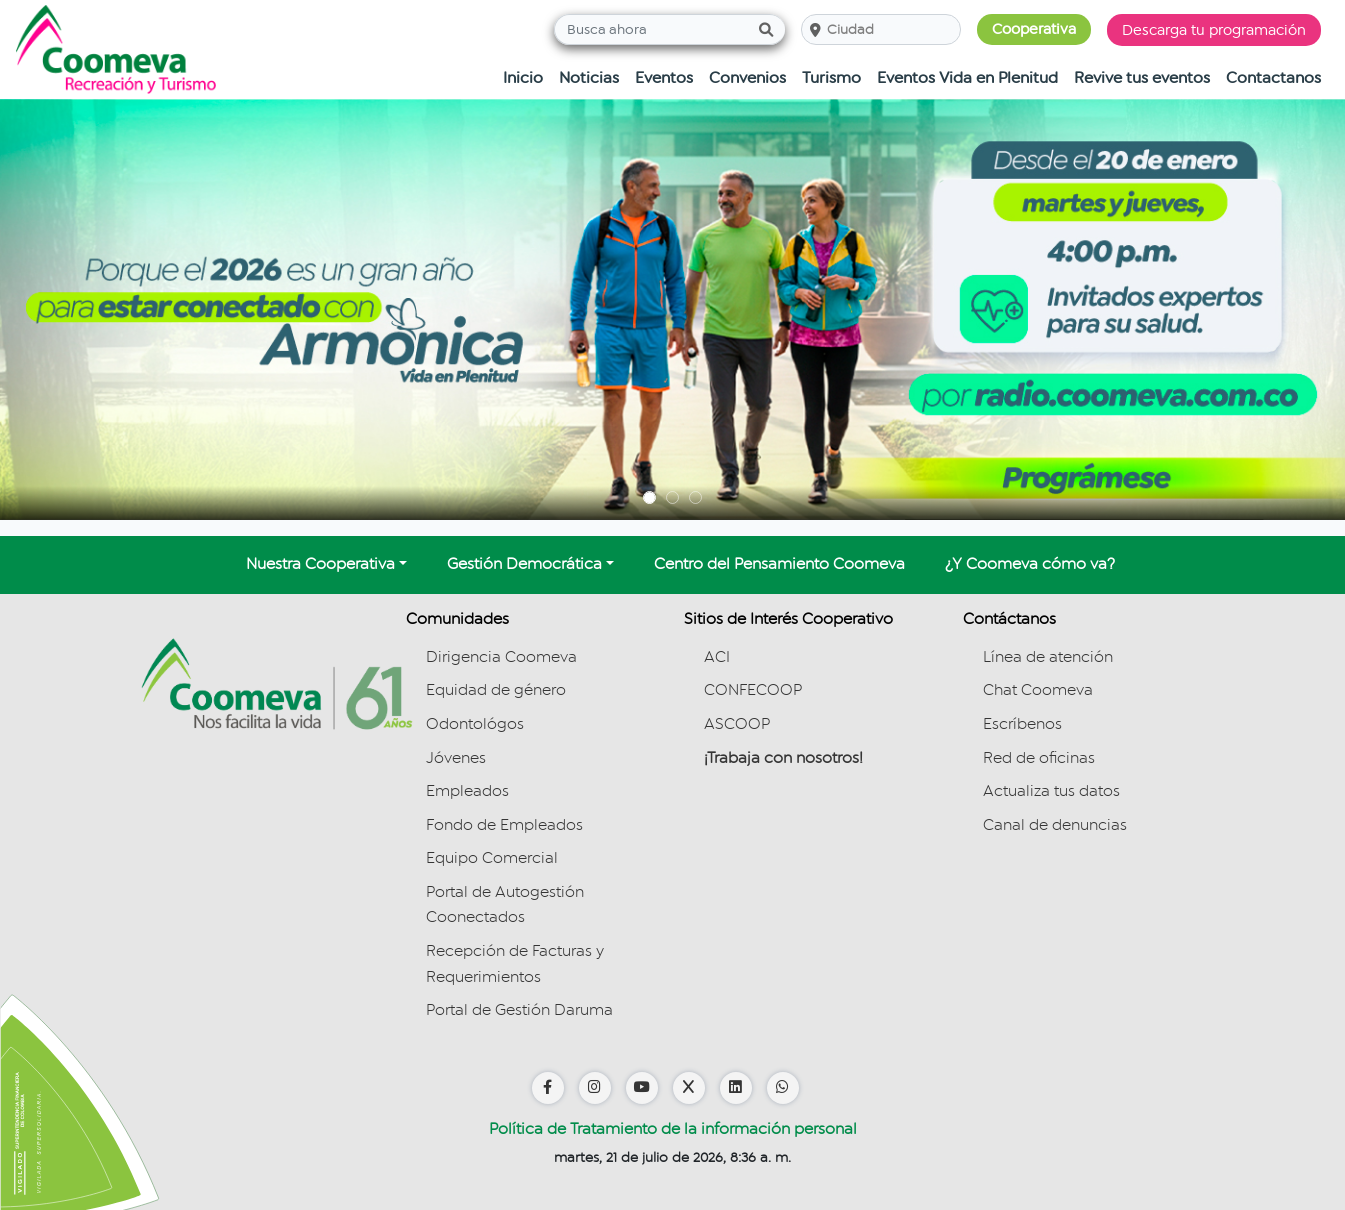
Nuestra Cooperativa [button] (320, 564)
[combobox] (827, 30)
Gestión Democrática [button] (524, 564)
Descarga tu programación (1214, 30)
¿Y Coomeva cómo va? (1030, 564)
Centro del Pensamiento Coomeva (779, 564)
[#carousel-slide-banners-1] (649, 497)
